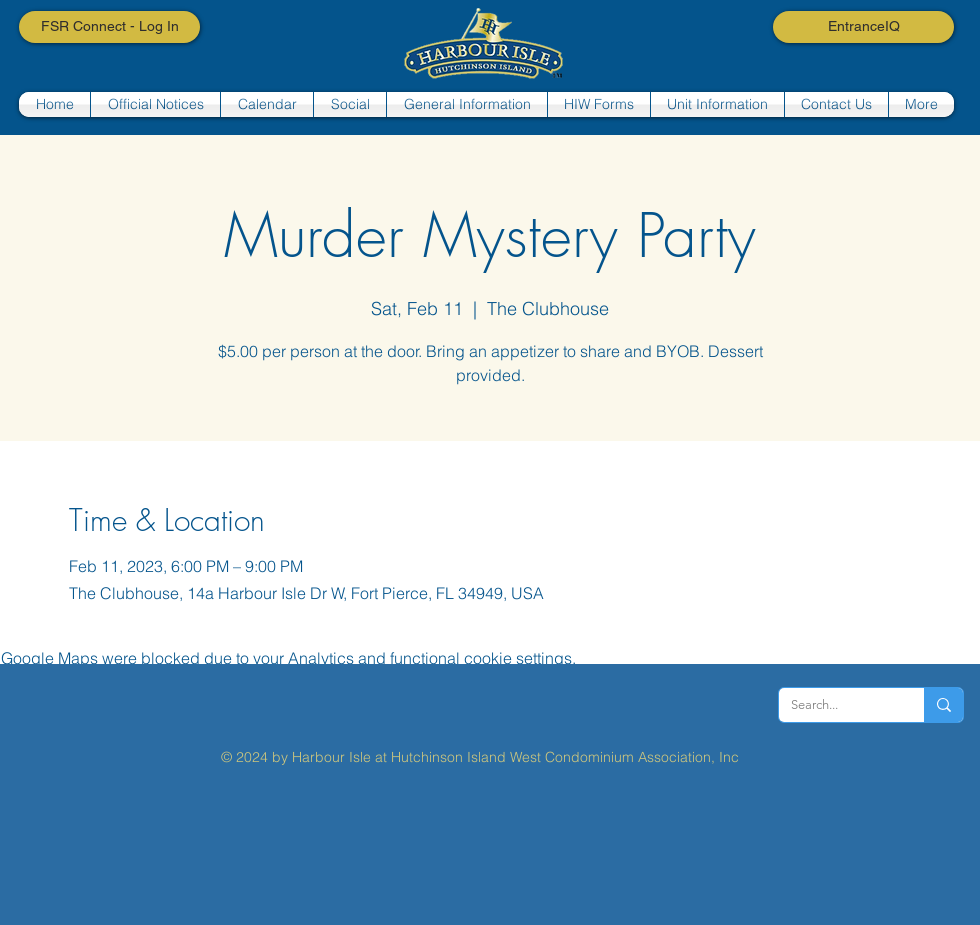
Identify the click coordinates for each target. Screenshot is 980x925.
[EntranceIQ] (863, 27)
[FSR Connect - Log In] (109, 27)
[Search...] (836, 705)
